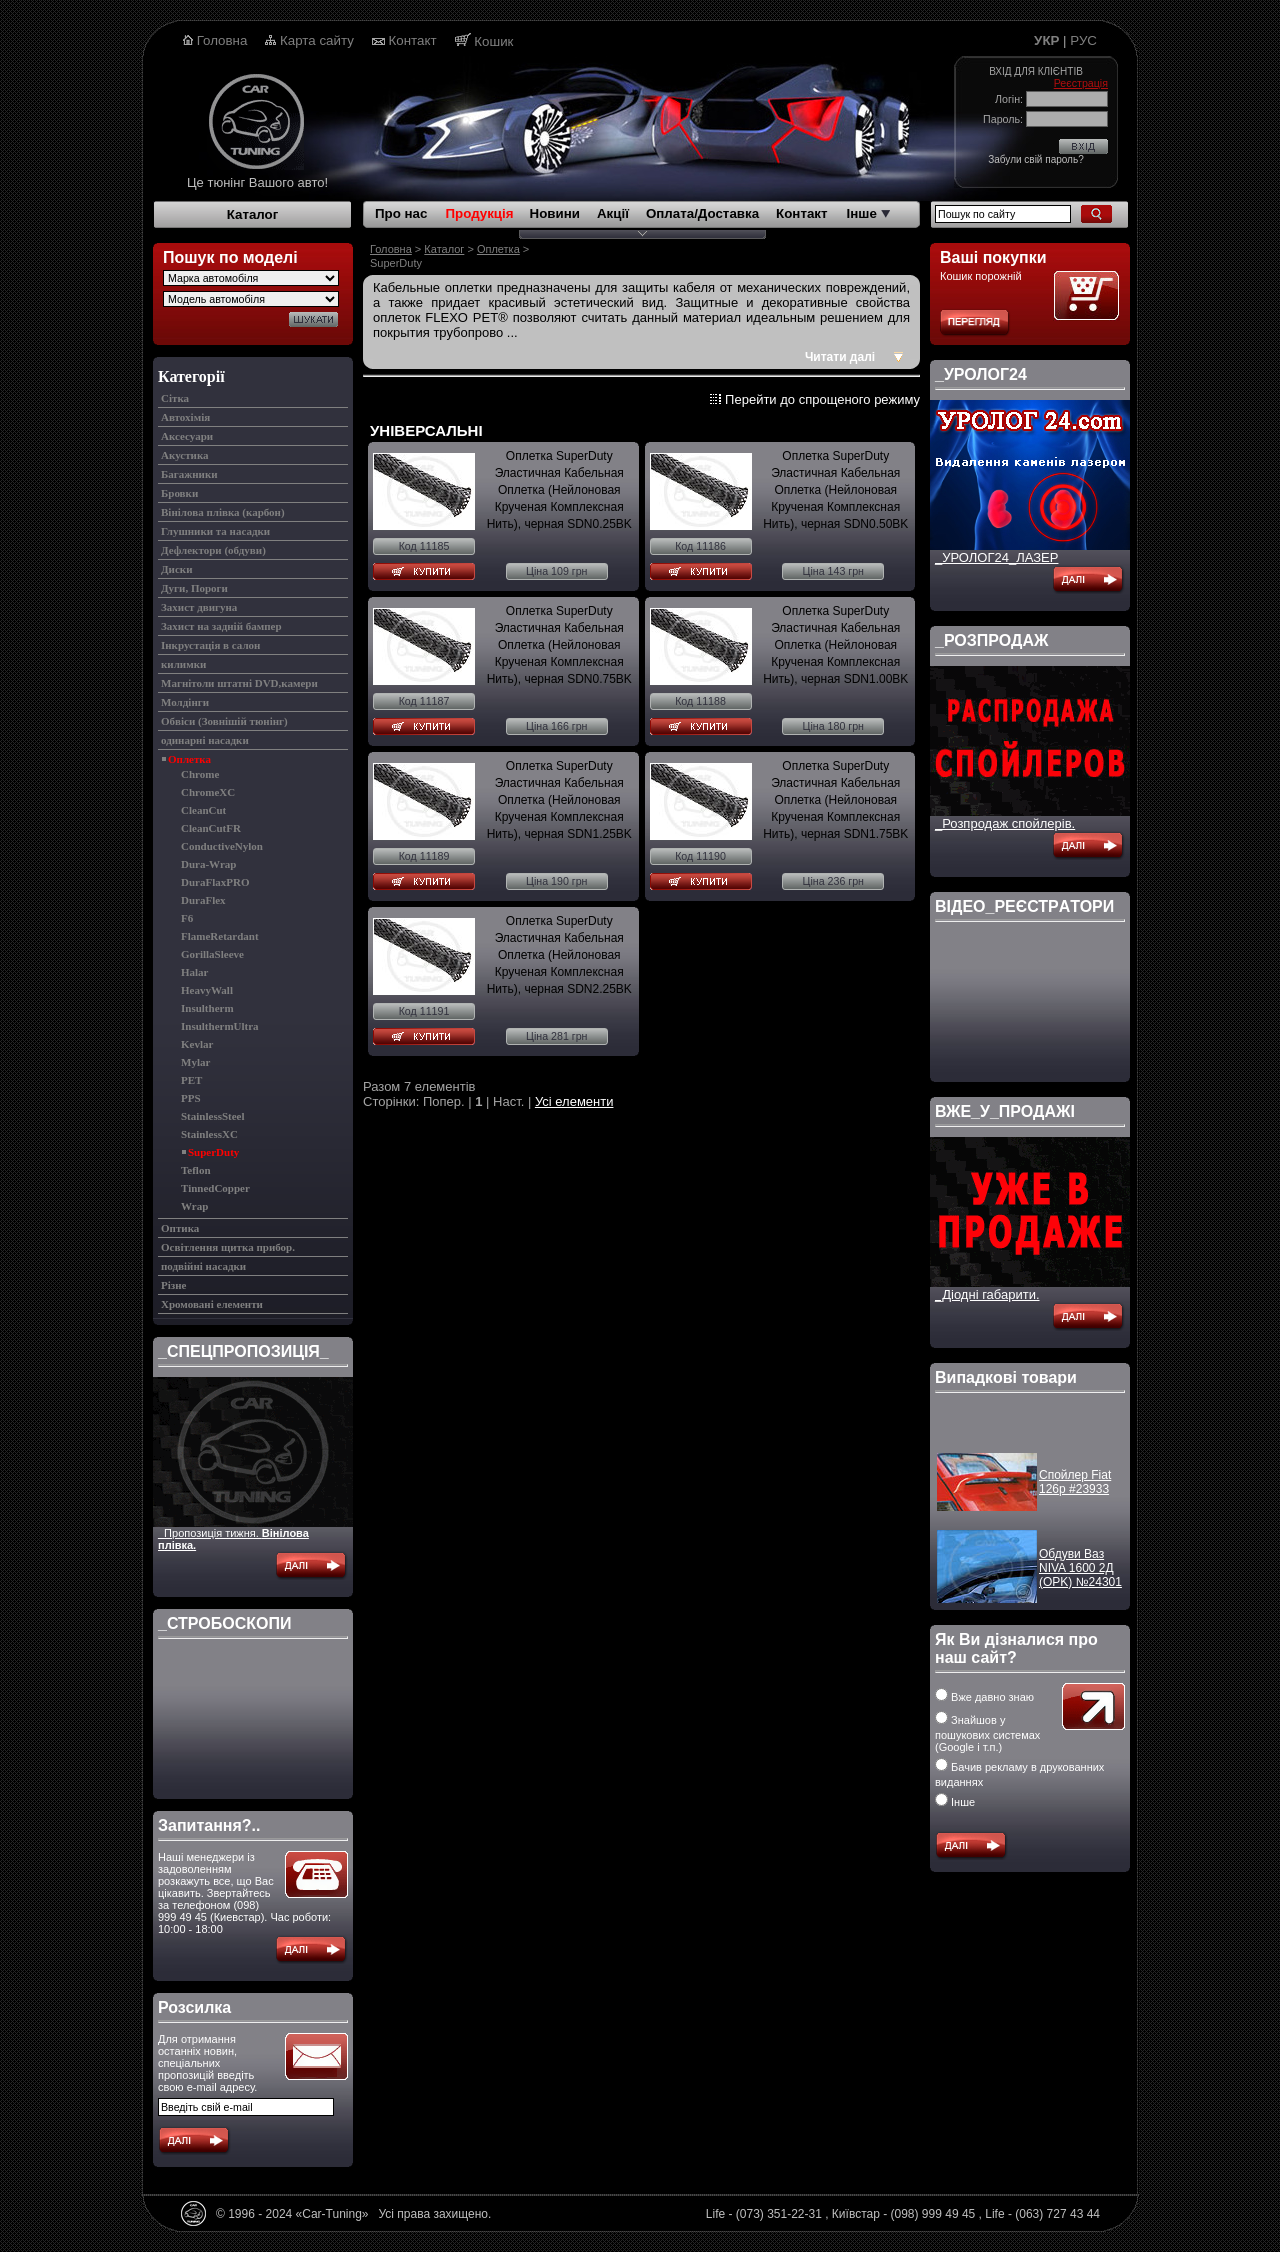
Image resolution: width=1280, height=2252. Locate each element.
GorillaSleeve (212, 954)
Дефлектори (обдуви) (213, 550)
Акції (613, 213)
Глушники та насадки (215, 531)
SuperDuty (213, 1152)
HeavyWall (207, 990)
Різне (173, 1285)
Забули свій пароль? (1035, 159)
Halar (195, 972)
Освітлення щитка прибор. (228, 1247)
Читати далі (840, 357)
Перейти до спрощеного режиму (822, 399)
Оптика (180, 1228)
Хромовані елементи (212, 1304)
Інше (868, 213)
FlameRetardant (220, 936)
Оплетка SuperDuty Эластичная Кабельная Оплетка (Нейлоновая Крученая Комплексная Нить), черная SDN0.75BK (559, 645)
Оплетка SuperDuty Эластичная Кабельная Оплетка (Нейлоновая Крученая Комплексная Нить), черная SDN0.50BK (835, 490)
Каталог (253, 214)
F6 (187, 918)
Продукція (479, 213)
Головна (222, 40)
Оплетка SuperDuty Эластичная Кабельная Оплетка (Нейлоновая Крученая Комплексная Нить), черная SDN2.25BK (559, 955)
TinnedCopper (215, 1188)
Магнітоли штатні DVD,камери (239, 683)
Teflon (196, 1170)
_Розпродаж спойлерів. (1005, 823)
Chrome (200, 774)
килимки (183, 664)
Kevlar (197, 1044)
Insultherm (207, 1008)
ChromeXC (208, 792)
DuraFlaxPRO (215, 882)
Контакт (413, 40)
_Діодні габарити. (987, 1294)
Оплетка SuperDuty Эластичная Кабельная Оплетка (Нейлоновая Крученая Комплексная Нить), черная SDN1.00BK (835, 645)
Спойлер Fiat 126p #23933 (1075, 1491)
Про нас (401, 213)
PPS (191, 1098)
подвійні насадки (203, 1266)
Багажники (189, 474)
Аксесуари (187, 436)
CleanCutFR (211, 828)
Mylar (195, 1062)
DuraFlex (203, 900)
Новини (555, 213)
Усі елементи (574, 1101)
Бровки (179, 493)
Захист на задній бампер (221, 626)
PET (191, 1080)
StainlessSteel (213, 1116)
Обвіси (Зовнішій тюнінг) (224, 721)
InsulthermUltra (220, 1026)
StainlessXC (209, 1134)
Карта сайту (317, 40)
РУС (1083, 40)
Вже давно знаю (984, 1697)
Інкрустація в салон (210, 645)
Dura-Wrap (208, 864)
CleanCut (203, 810)
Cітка (175, 398)
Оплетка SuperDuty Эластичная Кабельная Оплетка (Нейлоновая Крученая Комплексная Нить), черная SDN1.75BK (835, 800)
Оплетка (189, 759)
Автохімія (185, 417)
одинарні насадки (205, 740)
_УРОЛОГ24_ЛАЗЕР (996, 557)
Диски (176, 569)
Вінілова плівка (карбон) (223, 512)
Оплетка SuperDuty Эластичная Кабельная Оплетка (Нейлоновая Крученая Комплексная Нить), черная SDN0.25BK (559, 490)
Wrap (194, 1206)
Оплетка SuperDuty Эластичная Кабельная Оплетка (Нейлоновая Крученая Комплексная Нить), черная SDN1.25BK (559, 800)
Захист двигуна (199, 607)
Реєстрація (1081, 83)
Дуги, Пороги (194, 588)
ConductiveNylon (222, 846)
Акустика (185, 455)
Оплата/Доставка (702, 213)
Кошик (493, 41)
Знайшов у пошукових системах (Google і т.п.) (987, 1733)
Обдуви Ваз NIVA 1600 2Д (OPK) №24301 (1080, 1577)
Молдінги (185, 702)
